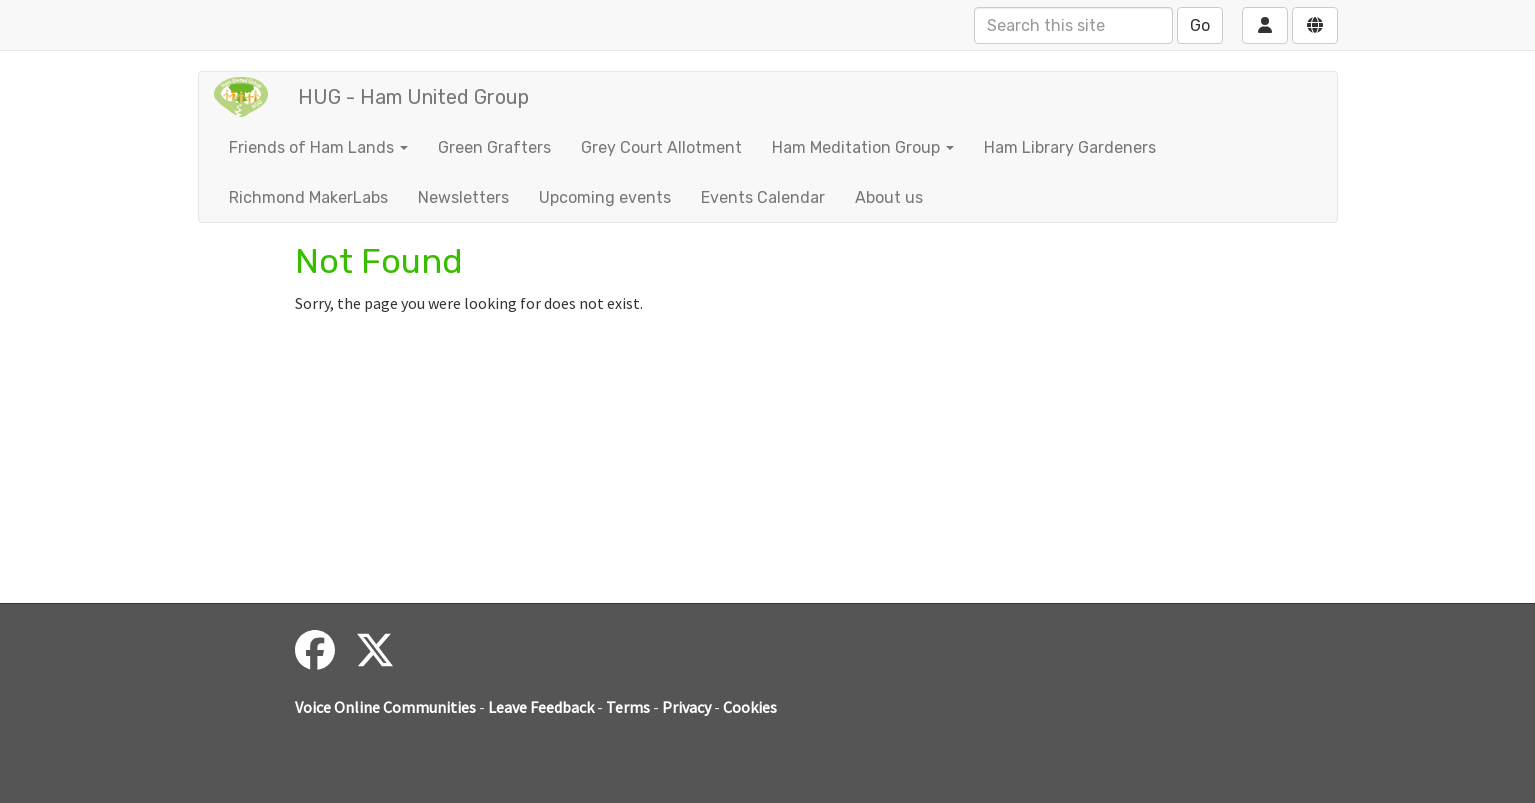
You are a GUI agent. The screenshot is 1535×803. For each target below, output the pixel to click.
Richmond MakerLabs (308, 197)
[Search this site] (1073, 25)
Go (1200, 25)
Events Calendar (763, 197)
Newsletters (463, 197)
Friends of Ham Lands (318, 147)
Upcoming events (605, 197)
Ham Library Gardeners (1070, 147)
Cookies (750, 707)
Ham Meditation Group (863, 147)
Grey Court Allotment (661, 147)
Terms (628, 707)
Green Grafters (494, 147)
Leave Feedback (541, 707)
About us (889, 197)
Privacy (686, 707)
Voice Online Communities (385, 707)
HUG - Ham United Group (413, 97)
